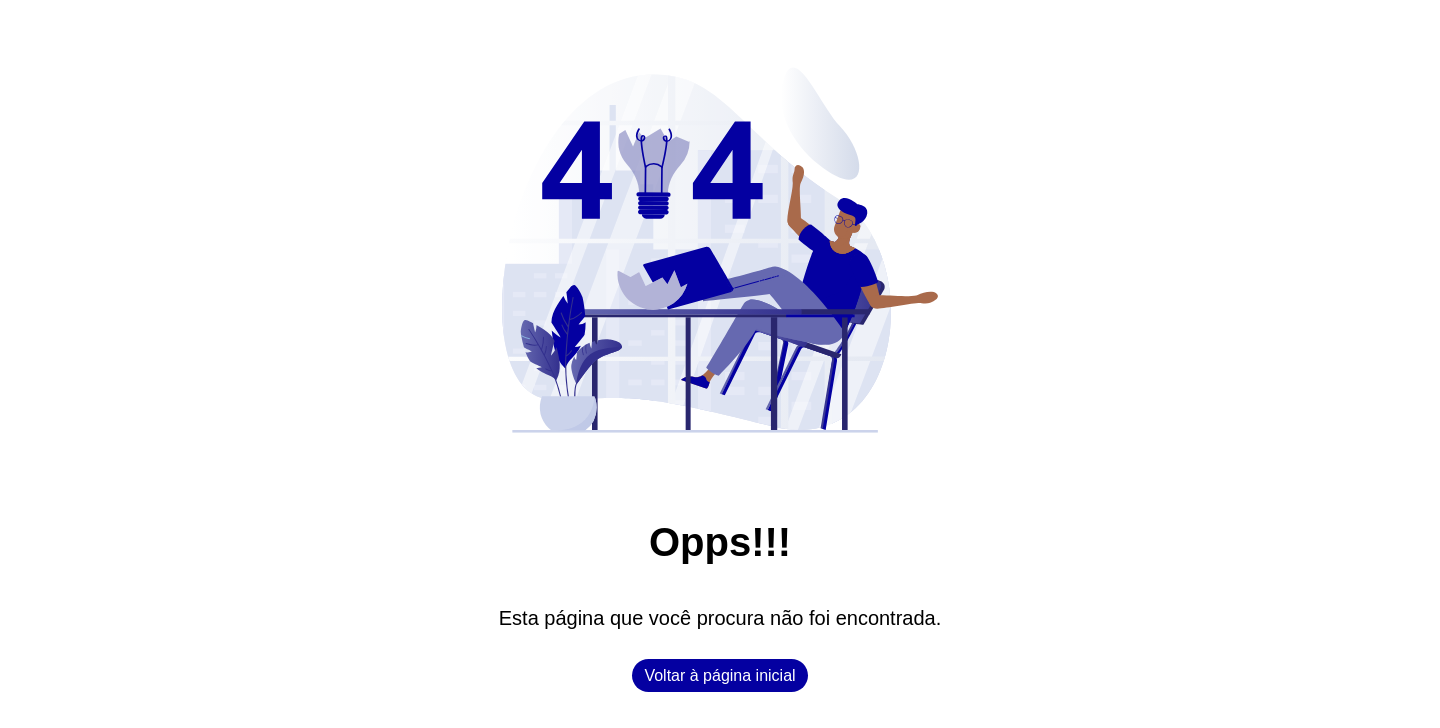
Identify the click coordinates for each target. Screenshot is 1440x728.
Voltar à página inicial (719, 675)
